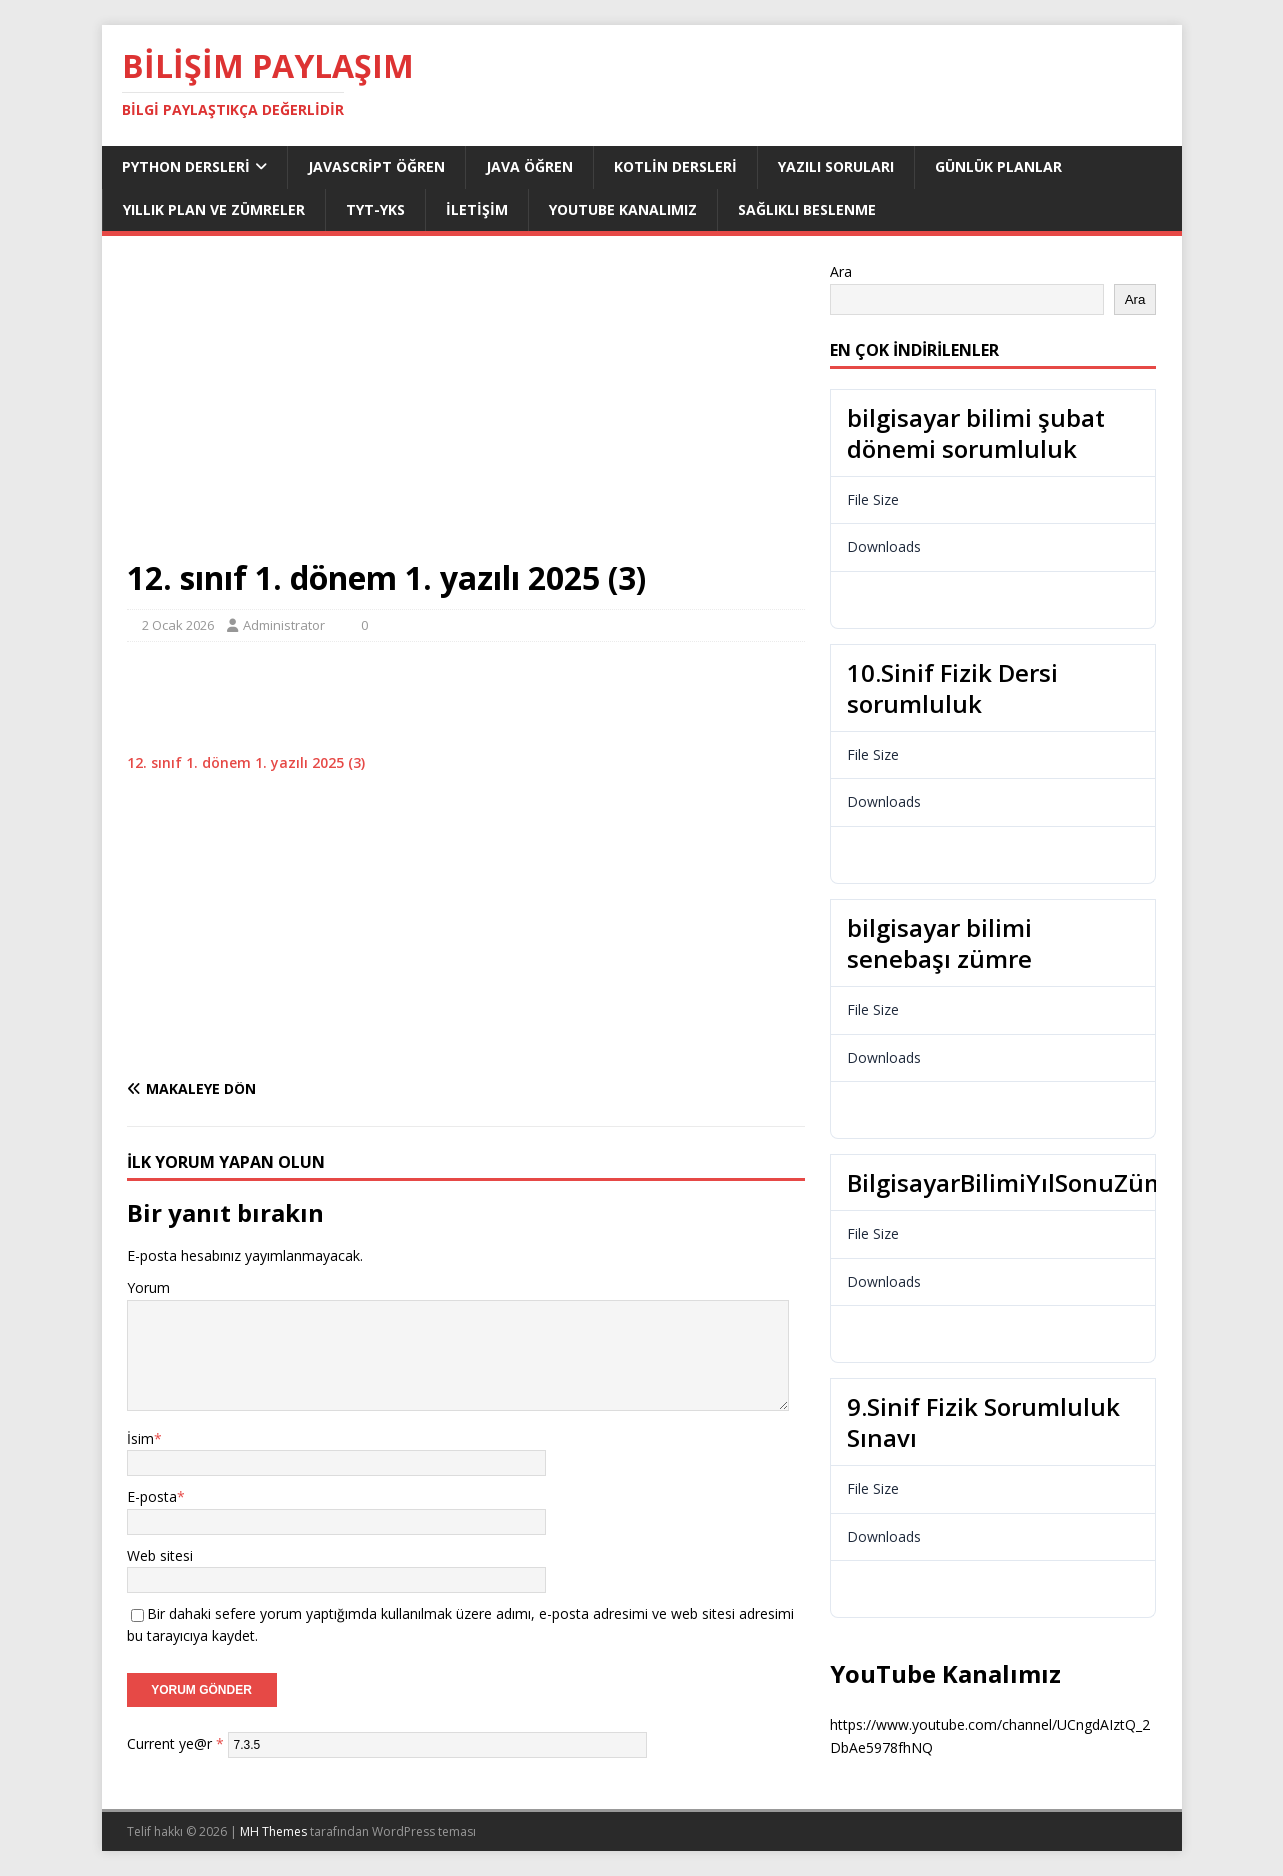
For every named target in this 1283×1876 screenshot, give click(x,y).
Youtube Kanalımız (623, 209)
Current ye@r (175, 1743)
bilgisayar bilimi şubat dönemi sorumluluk (976, 433)
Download (891, 599)
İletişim (477, 209)
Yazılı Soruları (836, 166)
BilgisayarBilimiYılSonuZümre (1019, 1182)
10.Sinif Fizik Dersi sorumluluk (952, 688)
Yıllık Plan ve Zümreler (214, 209)
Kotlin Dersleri (675, 166)
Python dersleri (186, 166)
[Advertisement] (466, 409)
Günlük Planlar (998, 166)
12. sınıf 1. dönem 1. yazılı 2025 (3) (246, 762)
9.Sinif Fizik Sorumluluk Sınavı (983, 1422)
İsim (140, 1438)
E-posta (152, 1496)
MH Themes (273, 1831)
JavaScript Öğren (376, 166)
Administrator (284, 625)
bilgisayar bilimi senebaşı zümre (939, 943)
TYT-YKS (375, 209)
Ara (841, 271)
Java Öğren (529, 166)
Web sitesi (160, 1555)
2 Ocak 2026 (178, 625)
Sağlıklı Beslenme (807, 209)
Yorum (148, 1287)
